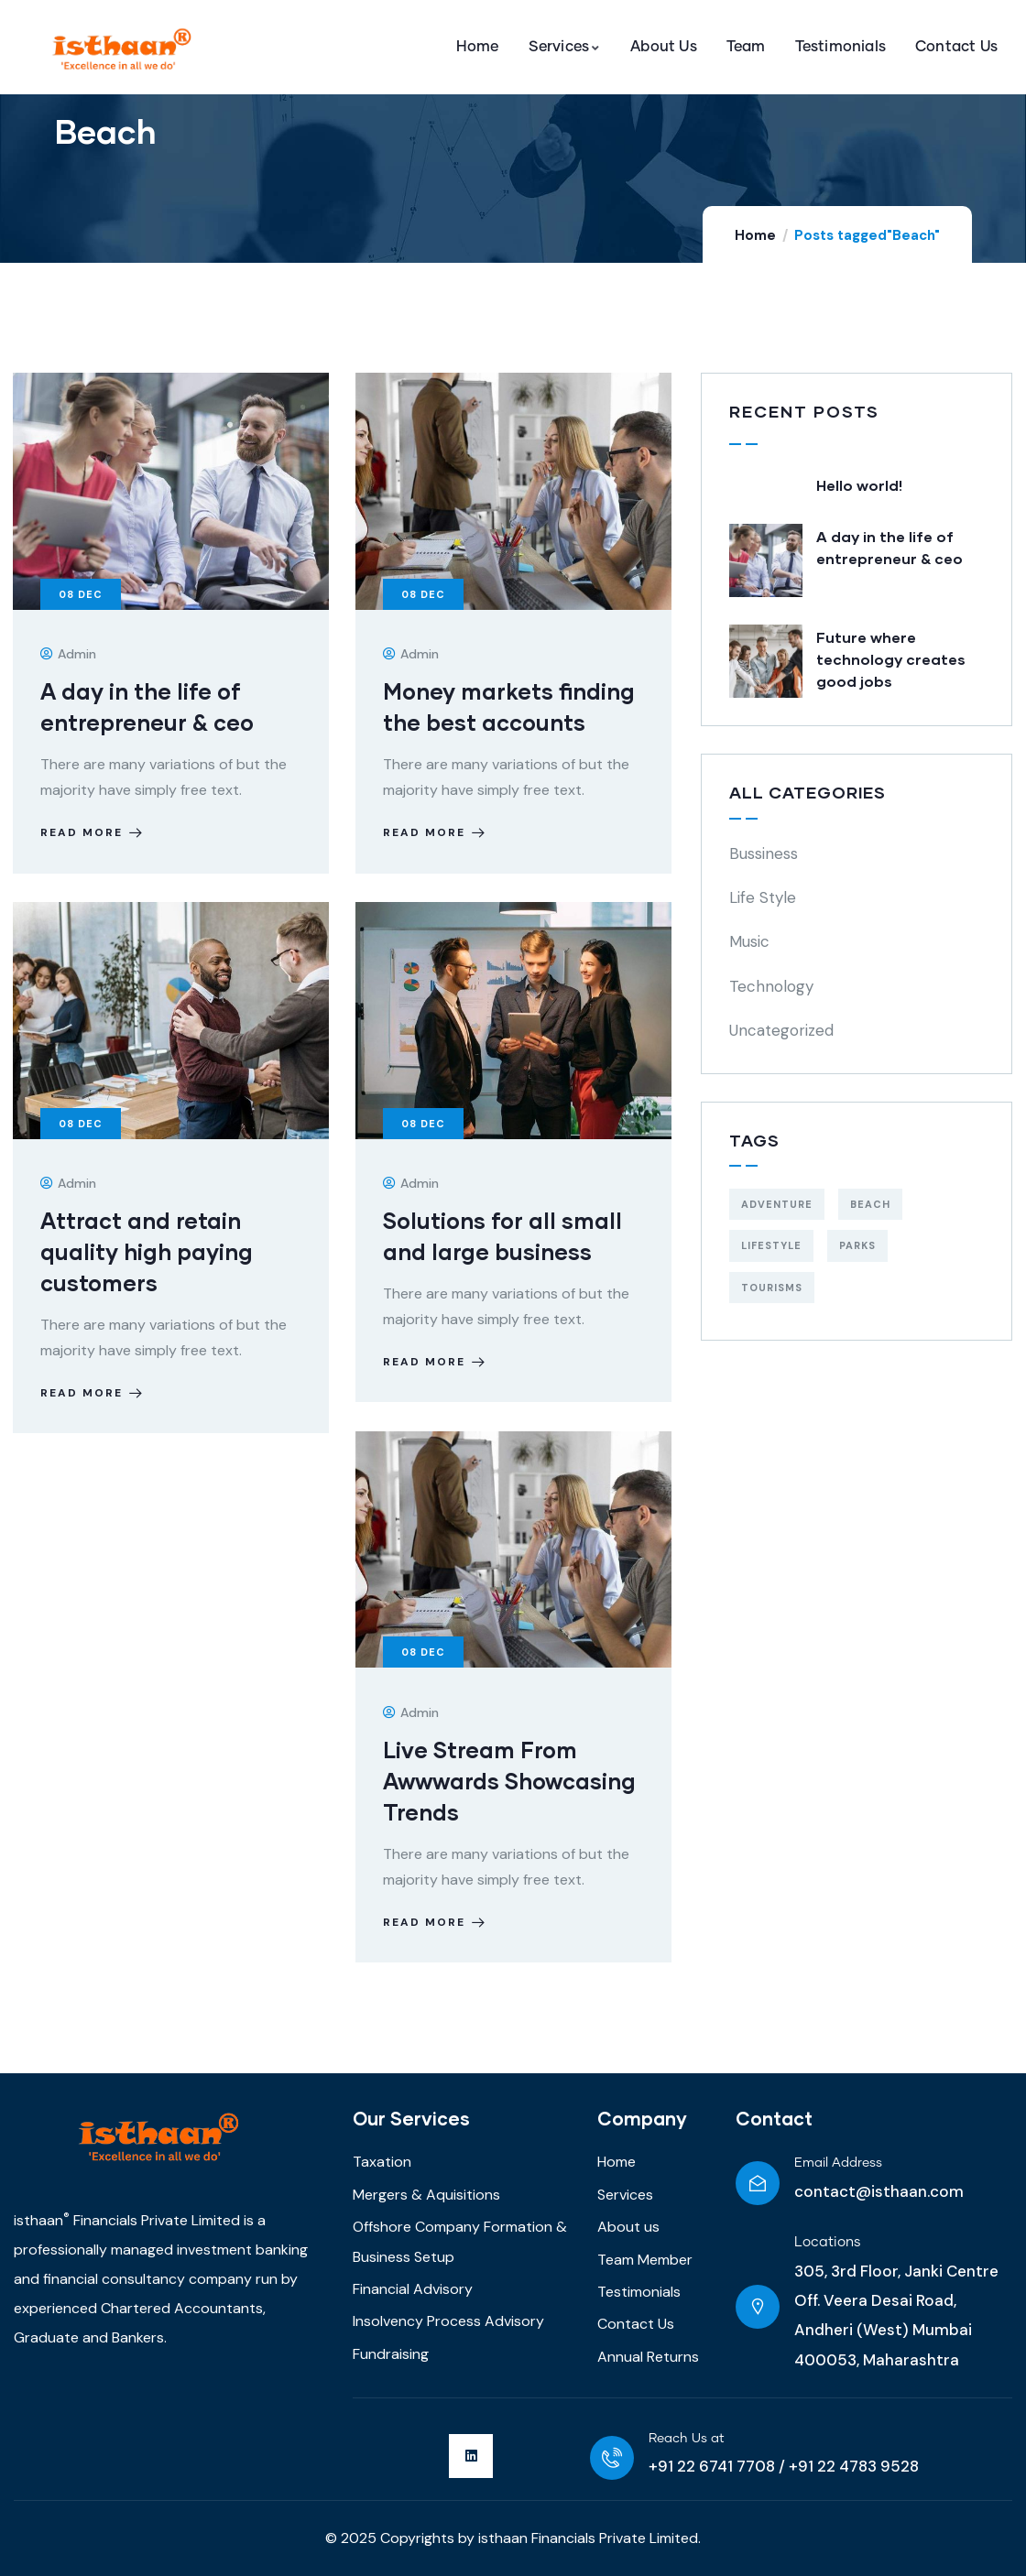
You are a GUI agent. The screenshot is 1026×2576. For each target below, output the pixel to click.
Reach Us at (687, 2438)
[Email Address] (758, 2183)
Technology (771, 986)
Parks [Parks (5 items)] (857, 1245)
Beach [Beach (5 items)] (870, 1204)
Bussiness (763, 853)
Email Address (838, 2163)
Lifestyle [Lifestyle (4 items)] (771, 1245)
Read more (93, 833)
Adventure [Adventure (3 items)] (777, 1204)
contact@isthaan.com (879, 2191)
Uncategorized (781, 1030)
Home (755, 235)
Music (749, 941)
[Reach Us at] (612, 2458)
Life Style (762, 897)
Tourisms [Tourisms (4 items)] (771, 1287)
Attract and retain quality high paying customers (146, 1252)
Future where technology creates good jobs (891, 659)
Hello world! (859, 485)
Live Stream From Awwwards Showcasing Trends (509, 1780)
